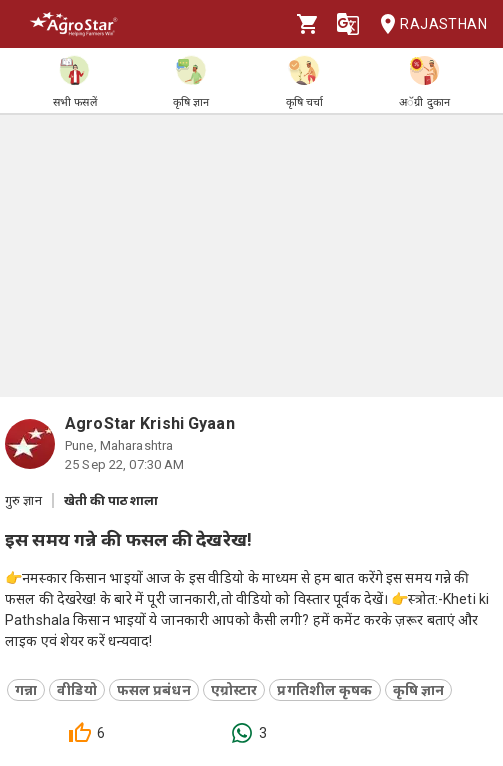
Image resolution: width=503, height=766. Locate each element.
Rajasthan (427, 24)
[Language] (348, 24)
